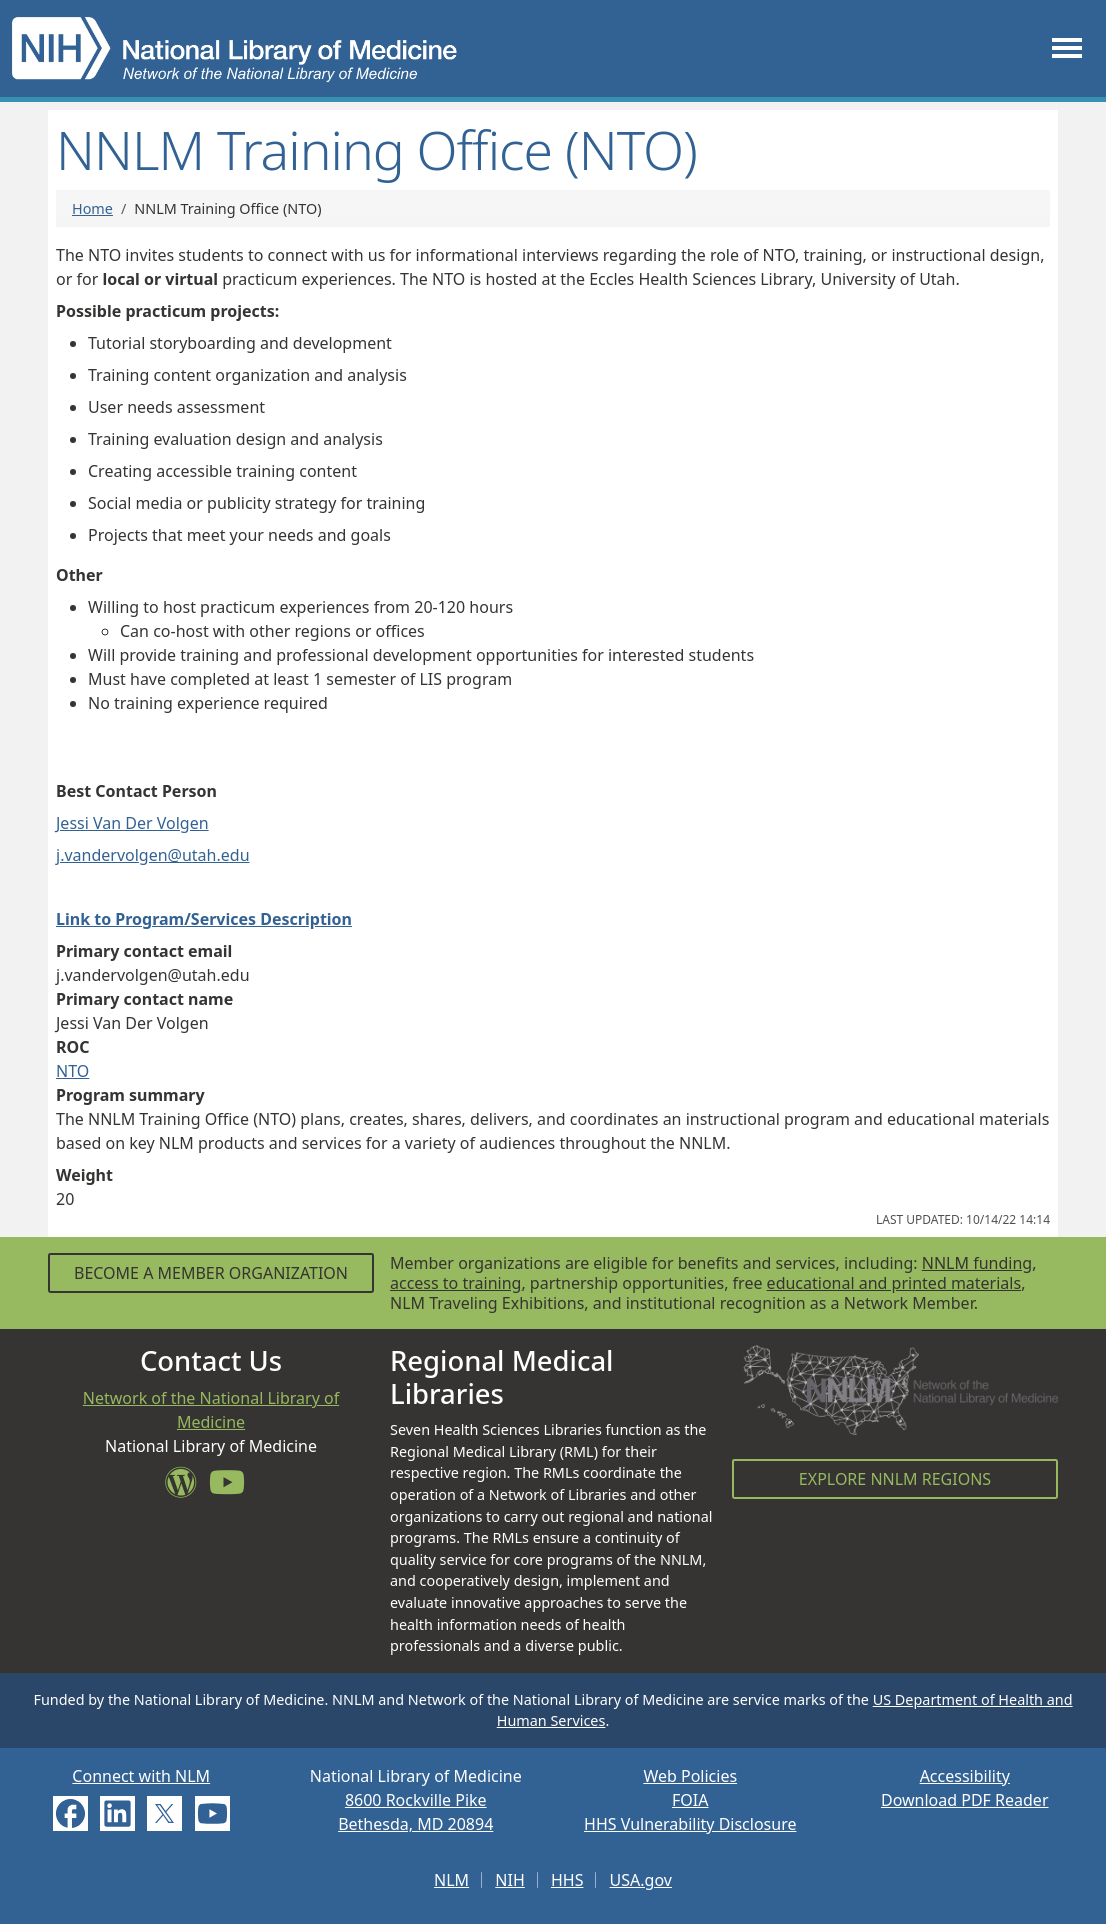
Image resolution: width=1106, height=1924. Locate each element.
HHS (567, 1880)
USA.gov (641, 1880)
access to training (455, 1283)
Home (92, 208)
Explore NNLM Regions (895, 1479)
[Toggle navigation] (1067, 48)
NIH (509, 1880)
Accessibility (965, 1776)
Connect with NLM (141, 1776)
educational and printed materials (894, 1283)
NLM (451, 1880)
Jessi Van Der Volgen (132, 823)
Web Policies (690, 1776)
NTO (72, 1071)
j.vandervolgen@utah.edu (153, 855)
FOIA (690, 1800)
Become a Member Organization (211, 1273)
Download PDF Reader (965, 1800)
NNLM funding (977, 1263)
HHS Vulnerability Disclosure (690, 1824)
